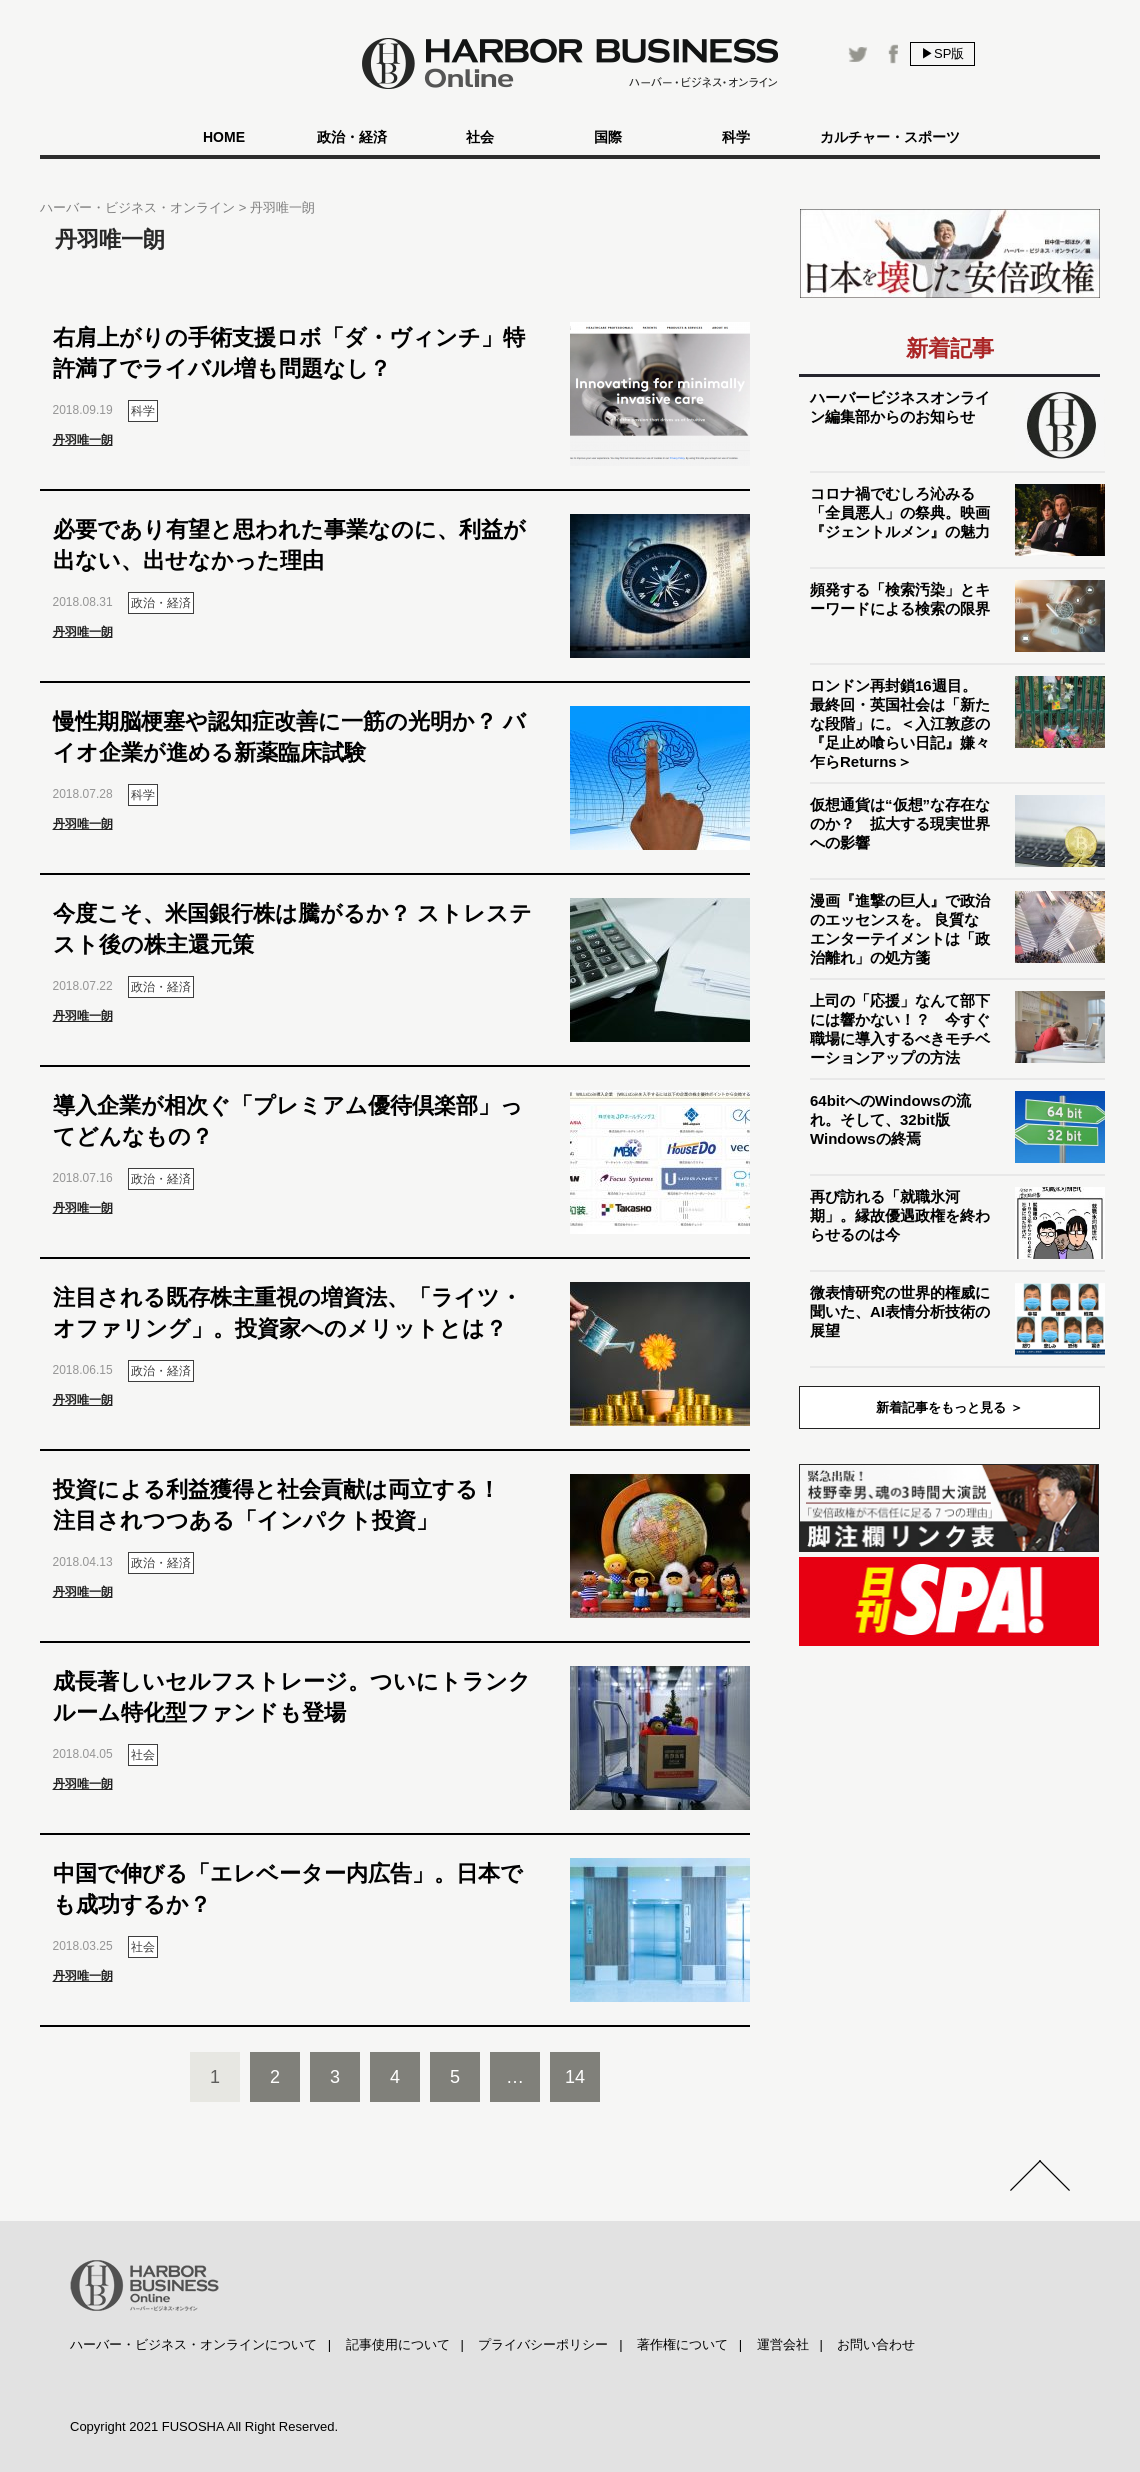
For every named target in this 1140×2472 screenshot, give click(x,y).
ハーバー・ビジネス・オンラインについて (193, 2344)
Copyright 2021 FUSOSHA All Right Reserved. (204, 2426)
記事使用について (398, 2344)
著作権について (682, 2344)
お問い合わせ (876, 2344)
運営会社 (783, 2344)
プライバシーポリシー (543, 2344)
